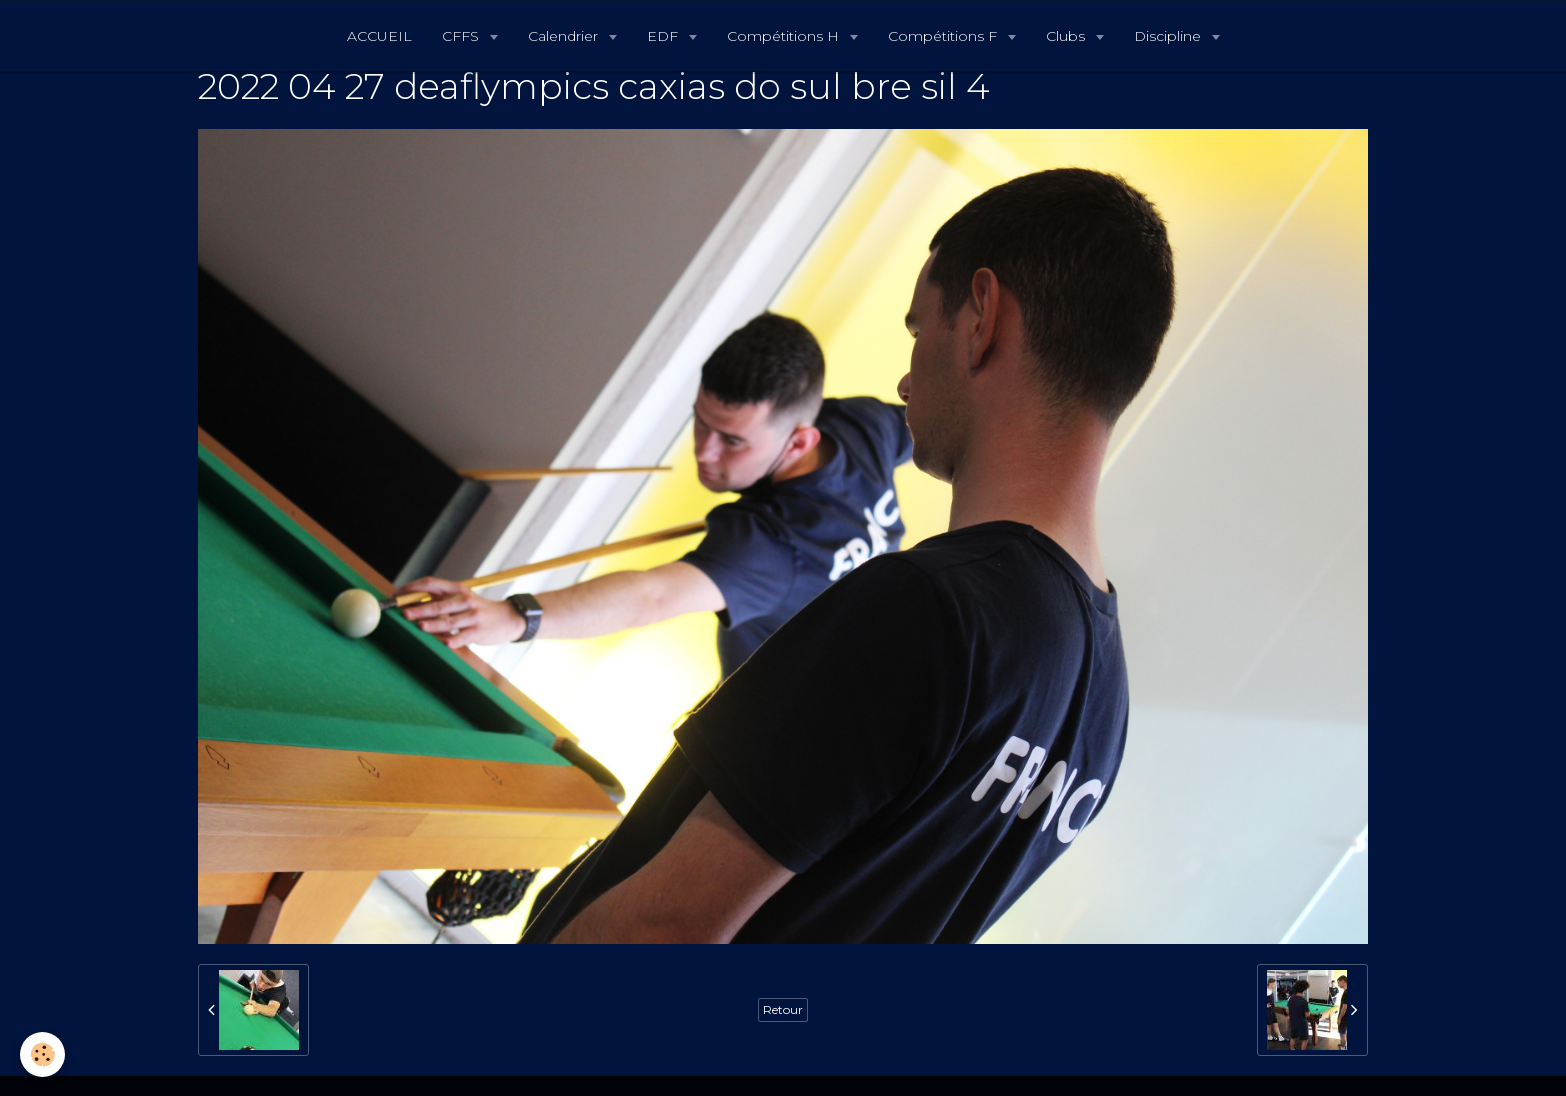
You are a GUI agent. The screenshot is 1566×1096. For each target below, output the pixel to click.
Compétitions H (785, 36)
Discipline (1169, 36)
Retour (783, 1009)
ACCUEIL (379, 36)
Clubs (1067, 36)
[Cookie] (42, 1054)
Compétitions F (944, 36)
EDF (664, 36)
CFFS (462, 36)
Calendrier (565, 36)
